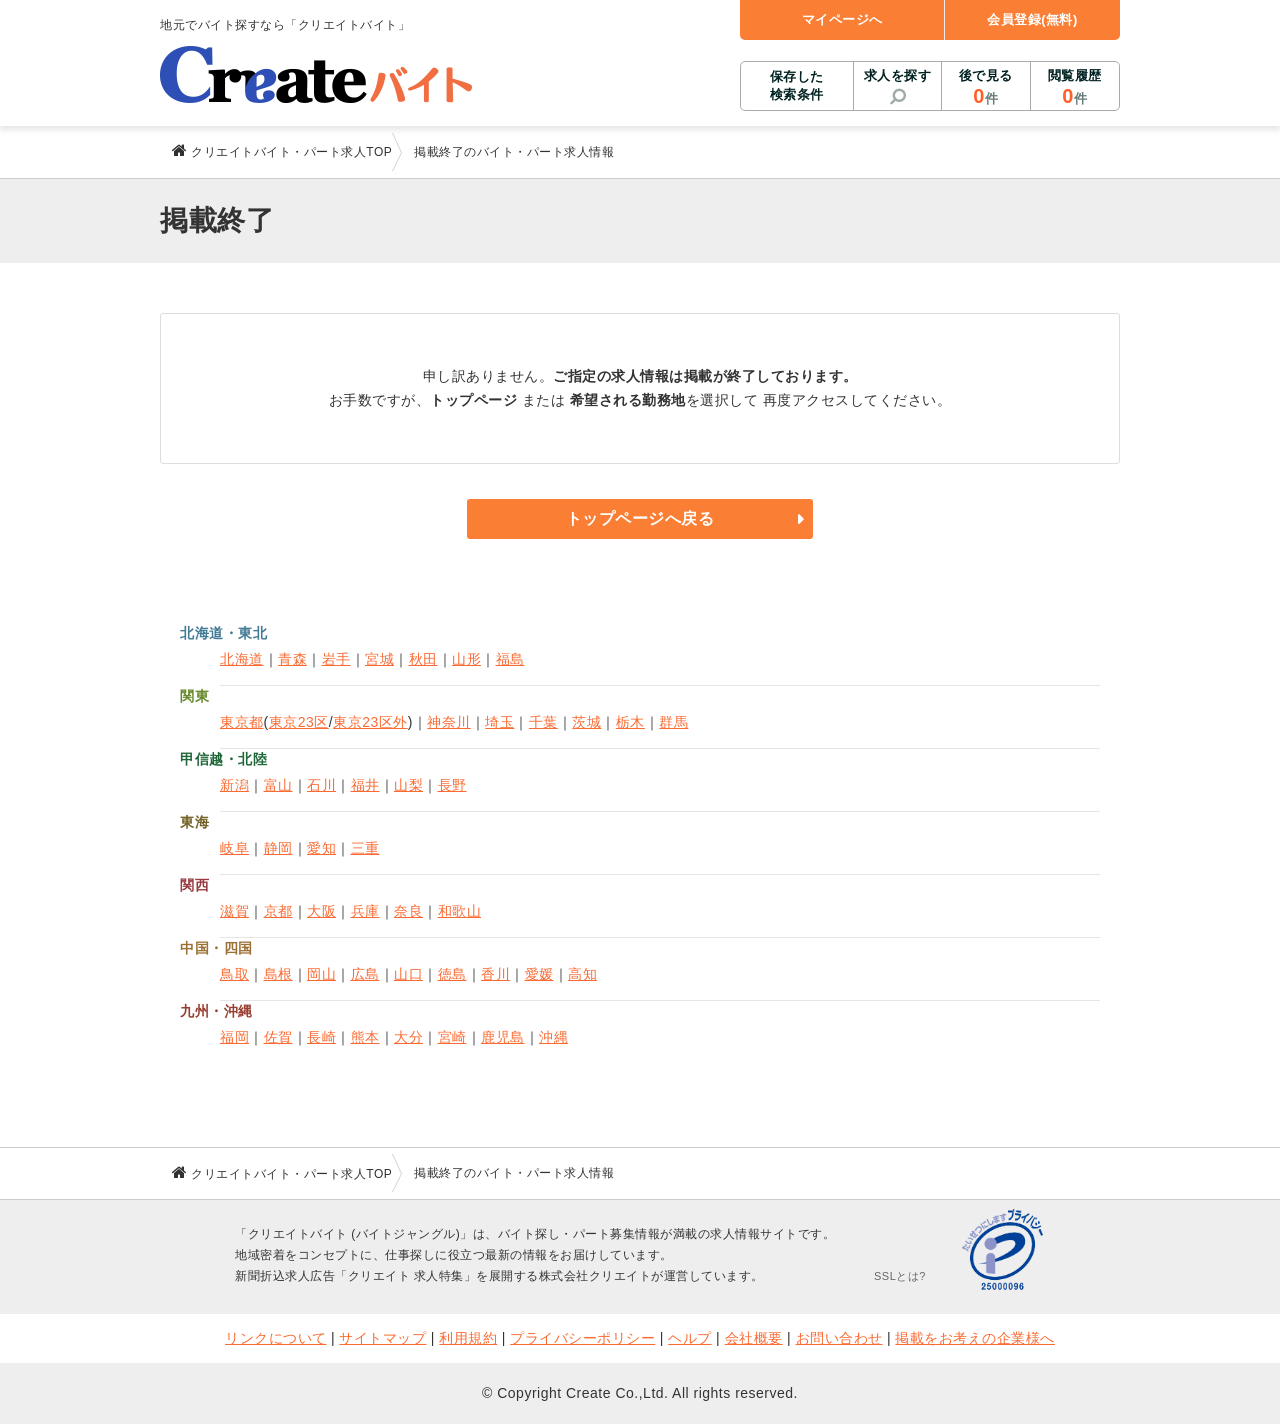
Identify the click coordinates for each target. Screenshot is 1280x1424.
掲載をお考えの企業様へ (975, 1338)
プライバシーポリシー (582, 1338)
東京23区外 (370, 722)
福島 (510, 659)
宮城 (379, 659)
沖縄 (553, 1037)
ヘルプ (690, 1338)
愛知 (321, 848)
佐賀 (278, 1037)
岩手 (336, 659)
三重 (365, 848)
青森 (292, 659)
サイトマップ (382, 1338)
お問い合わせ (839, 1338)
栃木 (630, 722)
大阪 (321, 911)
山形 (466, 659)
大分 (408, 1037)
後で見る (985, 88)
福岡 (234, 1037)
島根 (278, 974)
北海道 (242, 659)
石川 (321, 785)
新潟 (234, 785)
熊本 (365, 1037)
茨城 (586, 722)
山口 (408, 974)
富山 (278, 785)
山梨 (408, 785)
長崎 (321, 1037)
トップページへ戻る (640, 518)
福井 (365, 785)
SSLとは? (900, 1276)
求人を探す (898, 75)
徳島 (452, 974)
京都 (278, 911)
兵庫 (365, 911)
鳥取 (234, 974)
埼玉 (499, 722)
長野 (452, 785)
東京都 (242, 722)
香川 (495, 974)
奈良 (408, 911)
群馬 (673, 722)
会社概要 (754, 1338)
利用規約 (468, 1338)
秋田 (423, 659)
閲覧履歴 (1075, 88)
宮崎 (452, 1037)
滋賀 (234, 911)
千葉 (543, 722)
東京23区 (299, 722)
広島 (365, 974)
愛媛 (539, 974)
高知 (582, 974)
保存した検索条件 (797, 85)
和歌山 (460, 911)
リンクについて (276, 1338)
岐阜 (234, 848)
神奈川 (449, 722)
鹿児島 (503, 1037)
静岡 (278, 848)
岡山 (321, 974)
